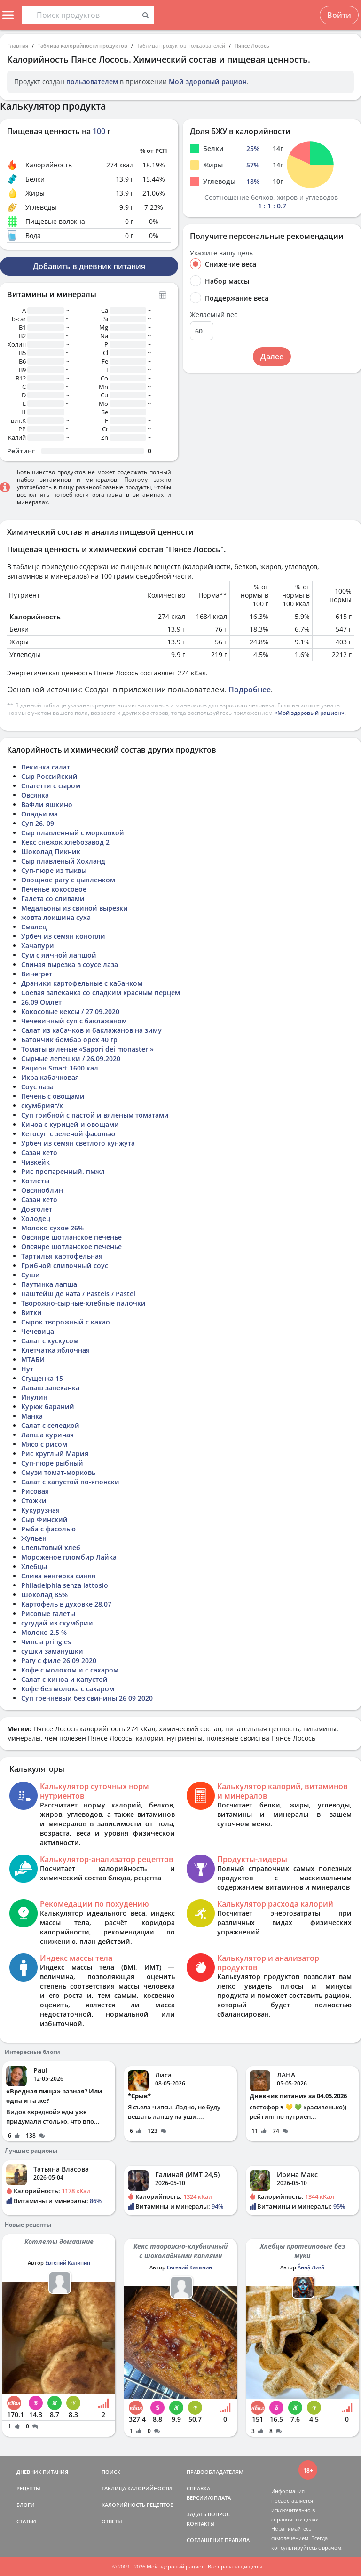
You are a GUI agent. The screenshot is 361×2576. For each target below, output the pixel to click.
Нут (27, 1368)
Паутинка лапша (49, 1284)
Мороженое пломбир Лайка (69, 1557)
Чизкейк (35, 1161)
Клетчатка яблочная (55, 1350)
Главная (17, 45)
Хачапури (37, 945)
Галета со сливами (53, 898)
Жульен (34, 1538)
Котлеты (35, 1180)
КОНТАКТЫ (201, 2523)
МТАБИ (33, 1359)
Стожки (34, 1500)
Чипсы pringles (46, 1641)
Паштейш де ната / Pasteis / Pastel (78, 1293)
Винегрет (36, 973)
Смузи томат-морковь (58, 1472)
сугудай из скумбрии (57, 1622)
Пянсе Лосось (252, 45)
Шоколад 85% (44, 1594)
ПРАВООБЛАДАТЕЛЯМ (215, 2471)
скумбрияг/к (42, 1105)
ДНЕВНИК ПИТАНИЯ (42, 2471)
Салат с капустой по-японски (70, 1481)
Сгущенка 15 (42, 1378)
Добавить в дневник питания (89, 266)
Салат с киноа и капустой (64, 1679)
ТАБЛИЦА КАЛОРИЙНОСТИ (137, 2488)
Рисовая (35, 1491)
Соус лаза (37, 1086)
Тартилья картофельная (61, 1256)
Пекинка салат (45, 766)
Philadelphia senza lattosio (64, 1585)
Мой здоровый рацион (208, 81)
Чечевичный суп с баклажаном (74, 1020)
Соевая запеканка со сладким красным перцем (100, 992)
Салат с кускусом (49, 1340)
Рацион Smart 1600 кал (59, 1067)
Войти (339, 15)
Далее (271, 356)
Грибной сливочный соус (64, 1265)
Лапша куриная (47, 1434)
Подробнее (249, 689)
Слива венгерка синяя (58, 1575)
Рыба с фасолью (48, 1528)
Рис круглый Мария (54, 1453)
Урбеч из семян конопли (63, 936)
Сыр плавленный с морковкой (72, 832)
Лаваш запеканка (50, 1387)
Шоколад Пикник (50, 851)
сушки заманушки (52, 1651)
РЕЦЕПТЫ (28, 2488)
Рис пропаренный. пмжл (63, 1171)
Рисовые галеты (48, 1613)
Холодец (35, 1218)
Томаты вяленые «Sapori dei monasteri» (87, 1049)
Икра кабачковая (50, 1077)
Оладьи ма (39, 813)
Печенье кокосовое (53, 889)
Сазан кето (39, 1152)
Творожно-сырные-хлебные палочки (83, 1303)
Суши (30, 1274)
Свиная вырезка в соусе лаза (69, 964)
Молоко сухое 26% (52, 1227)
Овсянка (35, 795)
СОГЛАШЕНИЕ (205, 2540)
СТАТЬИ (26, 2521)
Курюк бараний (47, 1406)
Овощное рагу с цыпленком (68, 879)
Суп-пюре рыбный (52, 1462)
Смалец (34, 926)
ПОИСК (111, 2471)
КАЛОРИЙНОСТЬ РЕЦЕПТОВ (137, 2504)
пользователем (92, 81)
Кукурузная (40, 1510)
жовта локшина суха (56, 917)
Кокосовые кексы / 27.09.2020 (70, 1011)
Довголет (36, 1209)
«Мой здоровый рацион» (309, 713)
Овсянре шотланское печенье (71, 1237)
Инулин (34, 1397)
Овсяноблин (42, 1190)
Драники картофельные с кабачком (81, 983)
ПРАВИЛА (237, 2540)
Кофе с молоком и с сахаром (69, 1669)
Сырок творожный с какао (65, 1321)
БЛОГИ (25, 2504)
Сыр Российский (49, 776)
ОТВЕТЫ (112, 2521)
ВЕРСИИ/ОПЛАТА (209, 2497)
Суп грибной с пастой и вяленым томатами (95, 1114)
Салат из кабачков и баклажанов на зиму (91, 1030)
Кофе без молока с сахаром (67, 1688)
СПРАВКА (198, 2488)
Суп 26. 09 (37, 823)
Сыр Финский (44, 1519)
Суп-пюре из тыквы (53, 870)
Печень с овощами (53, 1096)
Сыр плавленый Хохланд (63, 860)
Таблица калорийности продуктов (82, 45)
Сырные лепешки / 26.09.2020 (70, 1058)
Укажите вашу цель (221, 253)
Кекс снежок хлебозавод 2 (65, 842)
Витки (31, 1312)
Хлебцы (34, 1566)
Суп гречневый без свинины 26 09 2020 (87, 1698)
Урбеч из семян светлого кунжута (78, 1143)
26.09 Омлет (41, 1002)
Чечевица (37, 1331)
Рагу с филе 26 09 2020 (58, 1660)
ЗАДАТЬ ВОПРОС (208, 2514)
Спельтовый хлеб (50, 1547)
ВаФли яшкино (46, 804)
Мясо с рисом (44, 1444)
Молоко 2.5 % (44, 1632)
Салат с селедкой (50, 1425)
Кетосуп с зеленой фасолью (68, 1133)
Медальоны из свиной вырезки (74, 908)
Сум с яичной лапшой (58, 955)
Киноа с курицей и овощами (70, 1124)
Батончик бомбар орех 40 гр (69, 1039)
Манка (32, 1415)
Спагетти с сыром (50, 785)
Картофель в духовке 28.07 (66, 1604)
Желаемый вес (213, 314)
